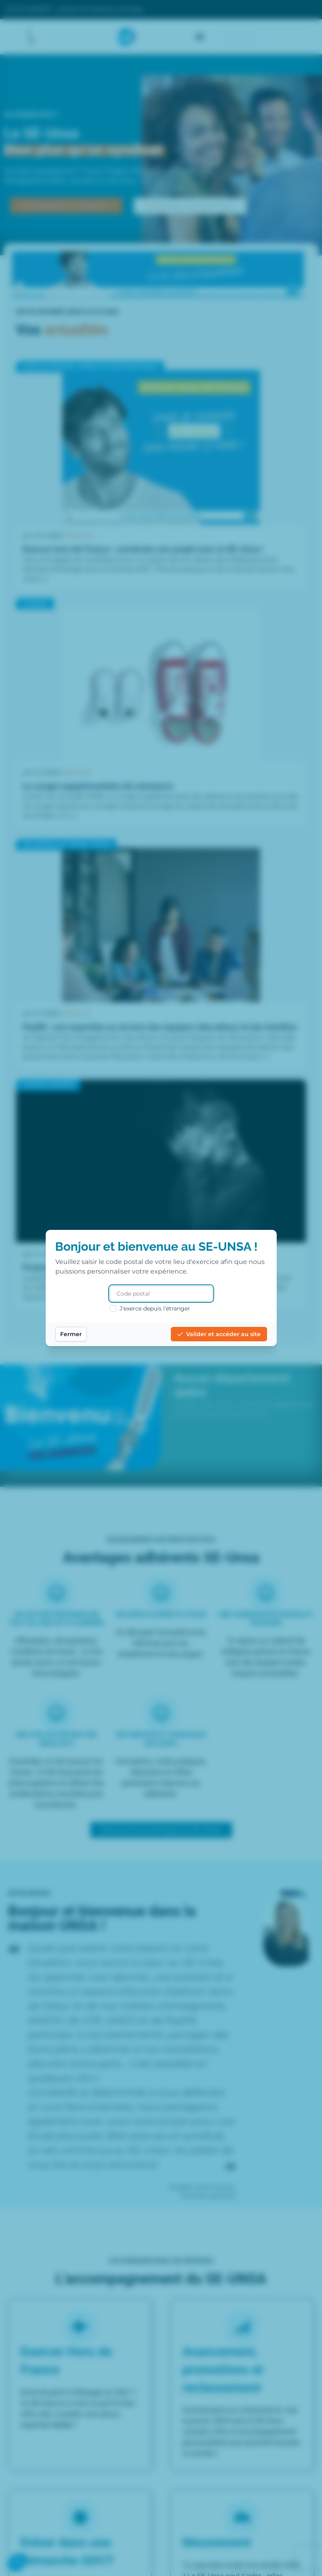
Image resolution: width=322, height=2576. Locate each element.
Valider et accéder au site (219, 1334)
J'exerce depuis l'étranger (150, 1308)
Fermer (71, 1334)
